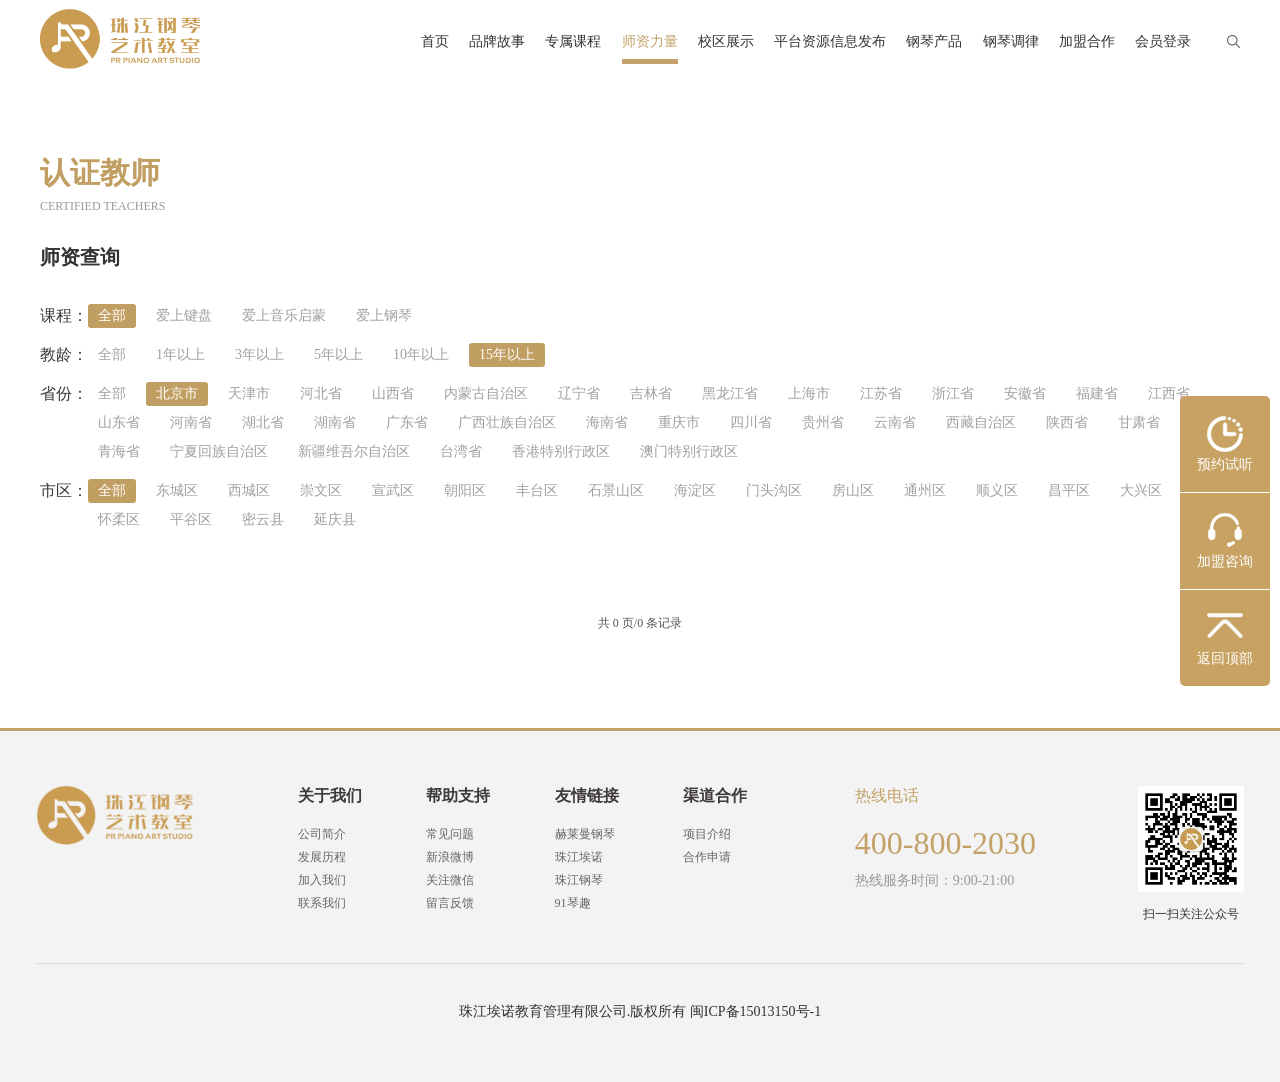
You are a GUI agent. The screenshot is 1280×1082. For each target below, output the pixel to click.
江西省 (1169, 393)
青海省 (119, 451)
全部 (112, 315)
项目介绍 (707, 834)
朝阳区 (465, 490)
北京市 (177, 393)
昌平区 (1069, 490)
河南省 (191, 422)
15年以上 (507, 354)
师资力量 (650, 41)
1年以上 (180, 354)
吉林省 (651, 393)
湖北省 (263, 422)
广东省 (407, 422)
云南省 (895, 422)
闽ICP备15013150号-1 (755, 1011)
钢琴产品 (934, 41)
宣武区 (393, 490)
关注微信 (450, 880)
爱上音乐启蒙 (284, 315)
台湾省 (461, 451)
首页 (435, 41)
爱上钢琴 (384, 315)
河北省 (321, 393)
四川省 (751, 422)
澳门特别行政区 (689, 451)
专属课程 (573, 41)
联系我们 (322, 903)
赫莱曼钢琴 (585, 834)
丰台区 (537, 490)
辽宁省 (579, 393)
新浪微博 (450, 857)
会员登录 (1163, 41)
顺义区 (997, 490)
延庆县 (335, 519)
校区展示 (726, 41)
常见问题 (450, 834)
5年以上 (338, 354)
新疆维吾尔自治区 (354, 451)
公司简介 (322, 834)
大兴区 (1141, 490)
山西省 (393, 393)
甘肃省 (1139, 422)
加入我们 (322, 880)
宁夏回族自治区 (219, 451)
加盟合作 (1087, 41)
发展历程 (322, 857)
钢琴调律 (1011, 41)
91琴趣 (573, 903)
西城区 (249, 490)
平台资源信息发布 (830, 41)
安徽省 (1025, 393)
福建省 (1097, 393)
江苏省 (881, 393)
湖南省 (335, 422)
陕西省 (1067, 422)
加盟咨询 (1225, 561)
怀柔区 (119, 519)
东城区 (177, 490)
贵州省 (823, 422)
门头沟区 (774, 490)
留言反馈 (450, 903)
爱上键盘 (184, 315)
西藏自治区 (981, 422)
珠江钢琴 (579, 880)
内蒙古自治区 (486, 393)
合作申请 (707, 857)
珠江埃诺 (579, 857)
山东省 (119, 422)
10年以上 (421, 354)
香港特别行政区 (561, 451)
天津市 (249, 393)
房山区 (853, 490)
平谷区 (191, 519)
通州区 (925, 490)
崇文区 (321, 490)
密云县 (263, 519)
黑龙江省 (730, 393)
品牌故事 (497, 41)
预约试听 (1225, 464)
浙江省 (953, 393)
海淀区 (695, 490)
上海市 (809, 393)
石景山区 (616, 490)
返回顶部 (1225, 658)
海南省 (607, 422)
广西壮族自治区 (507, 422)
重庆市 (679, 422)
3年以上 (259, 354)
